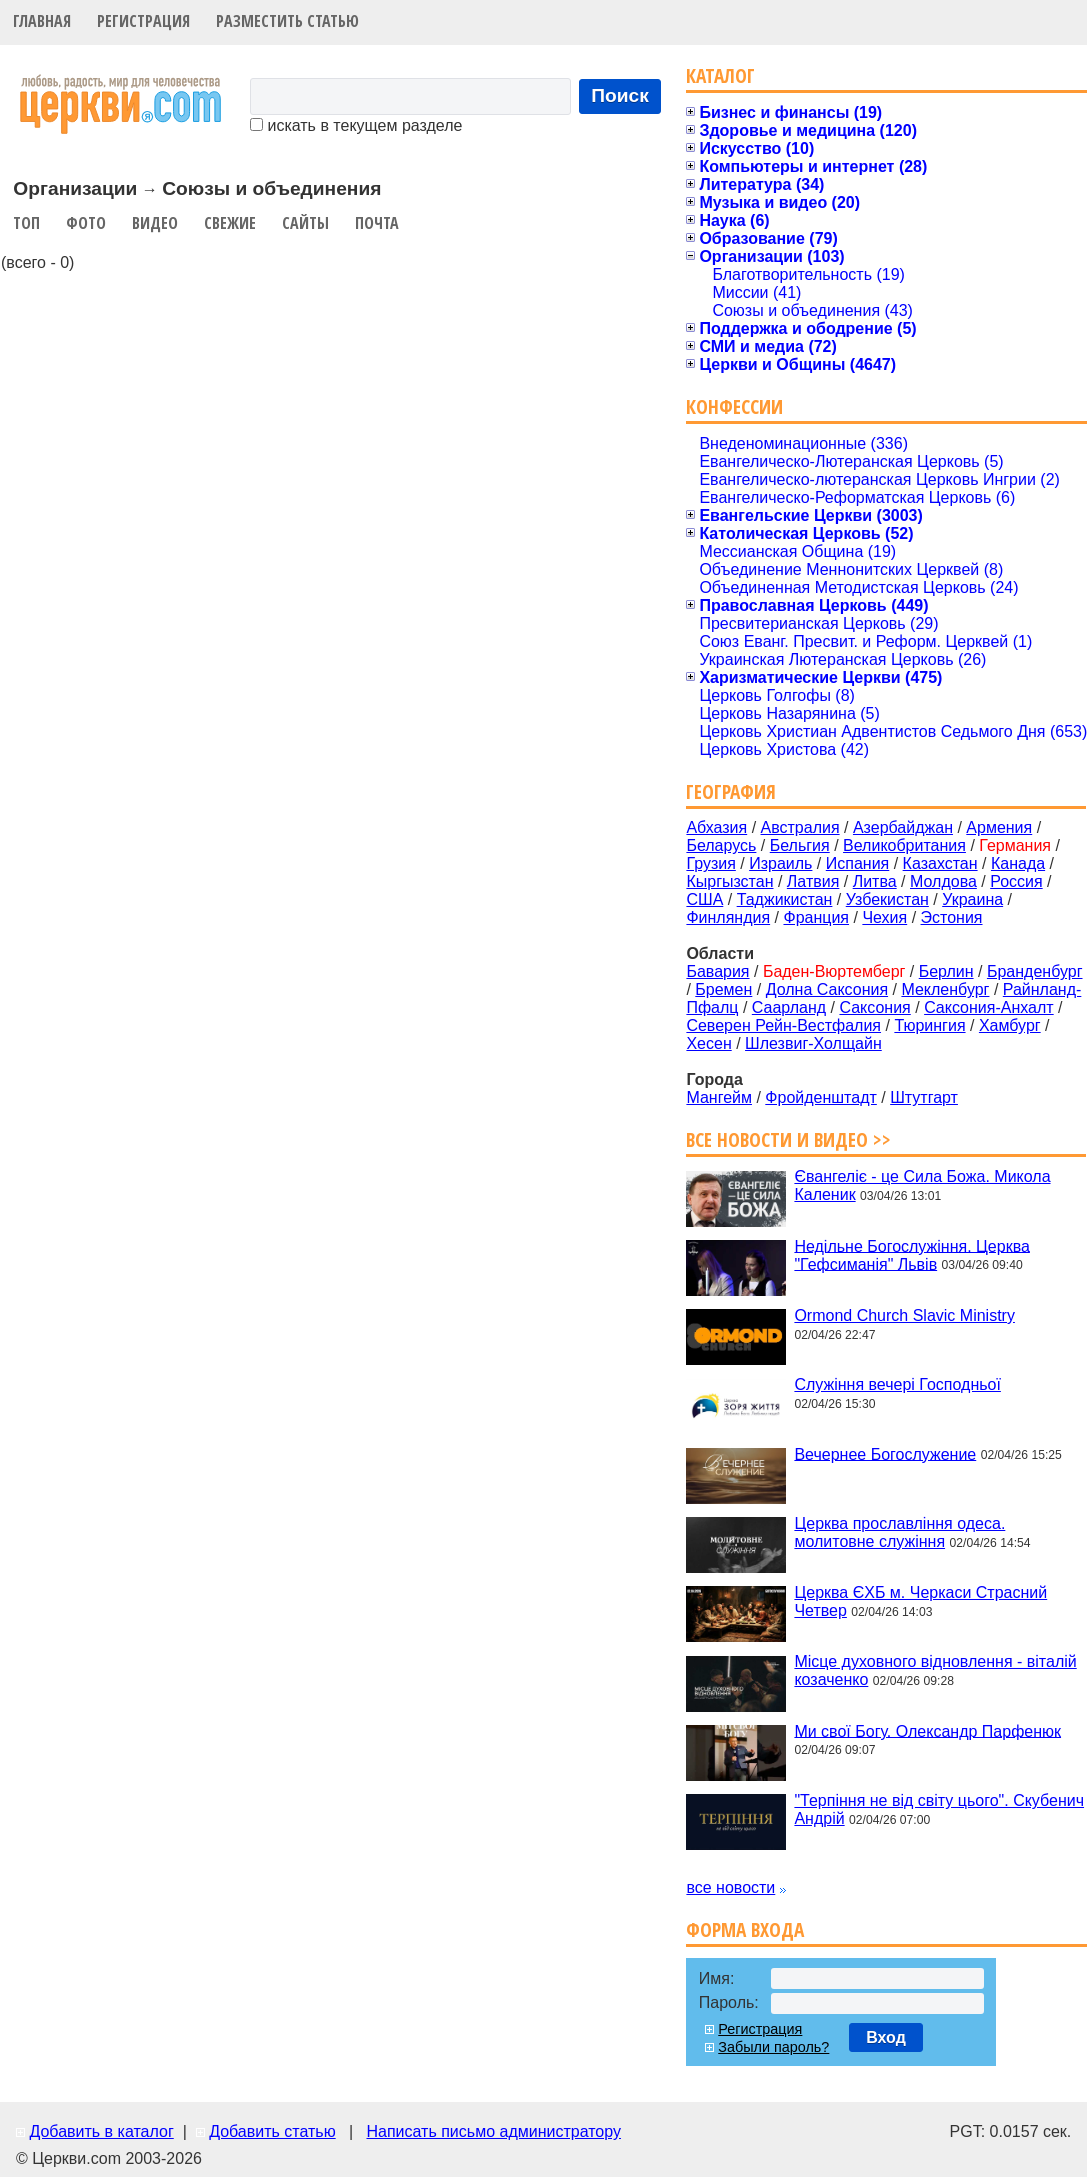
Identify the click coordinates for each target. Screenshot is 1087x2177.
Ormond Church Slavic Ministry (904, 1315)
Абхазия (716, 827)
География (731, 791)
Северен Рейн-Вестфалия (783, 1025)
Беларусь (721, 845)
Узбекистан (887, 899)
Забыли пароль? (773, 2047)
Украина (972, 899)
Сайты (305, 223)
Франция (816, 917)
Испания (858, 863)
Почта (377, 223)
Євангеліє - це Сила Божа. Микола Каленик (922, 1185)
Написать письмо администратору (493, 2131)
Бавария (717, 971)
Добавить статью (272, 2131)
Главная (42, 21)
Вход (886, 2037)
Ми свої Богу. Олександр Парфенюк (927, 1730)
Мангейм (719, 1097)
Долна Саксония (827, 989)
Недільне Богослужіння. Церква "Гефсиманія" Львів (911, 1254)
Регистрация (143, 21)
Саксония (874, 1007)
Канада (1018, 863)
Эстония (952, 917)
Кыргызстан (729, 881)
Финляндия (728, 917)
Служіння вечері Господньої (897, 1384)
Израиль (780, 863)
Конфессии (734, 406)
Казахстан (940, 863)
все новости (730, 1887)
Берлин (946, 971)
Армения (999, 827)
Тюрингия (929, 1025)
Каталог (720, 75)
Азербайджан (903, 827)
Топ (26, 223)
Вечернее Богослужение (885, 1453)
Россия (1016, 881)
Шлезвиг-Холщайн (813, 1043)
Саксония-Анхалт (989, 1007)
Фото (86, 223)
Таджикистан (785, 899)
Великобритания (904, 845)
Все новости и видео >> (788, 1139)
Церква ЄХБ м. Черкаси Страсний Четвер (920, 1601)
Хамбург (1010, 1025)
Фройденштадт (821, 1097)
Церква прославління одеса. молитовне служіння (899, 1532)
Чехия (884, 917)
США (704, 899)
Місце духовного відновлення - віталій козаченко (935, 1670)
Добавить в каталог (101, 2131)
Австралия (800, 827)
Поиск (620, 95)
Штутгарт (924, 1097)
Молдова (943, 881)
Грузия (710, 863)
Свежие (230, 223)
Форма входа (745, 1929)
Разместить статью (287, 21)
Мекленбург (945, 989)
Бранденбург (1035, 971)
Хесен (708, 1043)
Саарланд (789, 1007)
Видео (155, 223)
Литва (875, 881)
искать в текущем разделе (356, 125)
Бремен (723, 989)
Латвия (813, 881)
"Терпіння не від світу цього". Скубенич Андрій (939, 1809)
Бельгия (800, 845)
